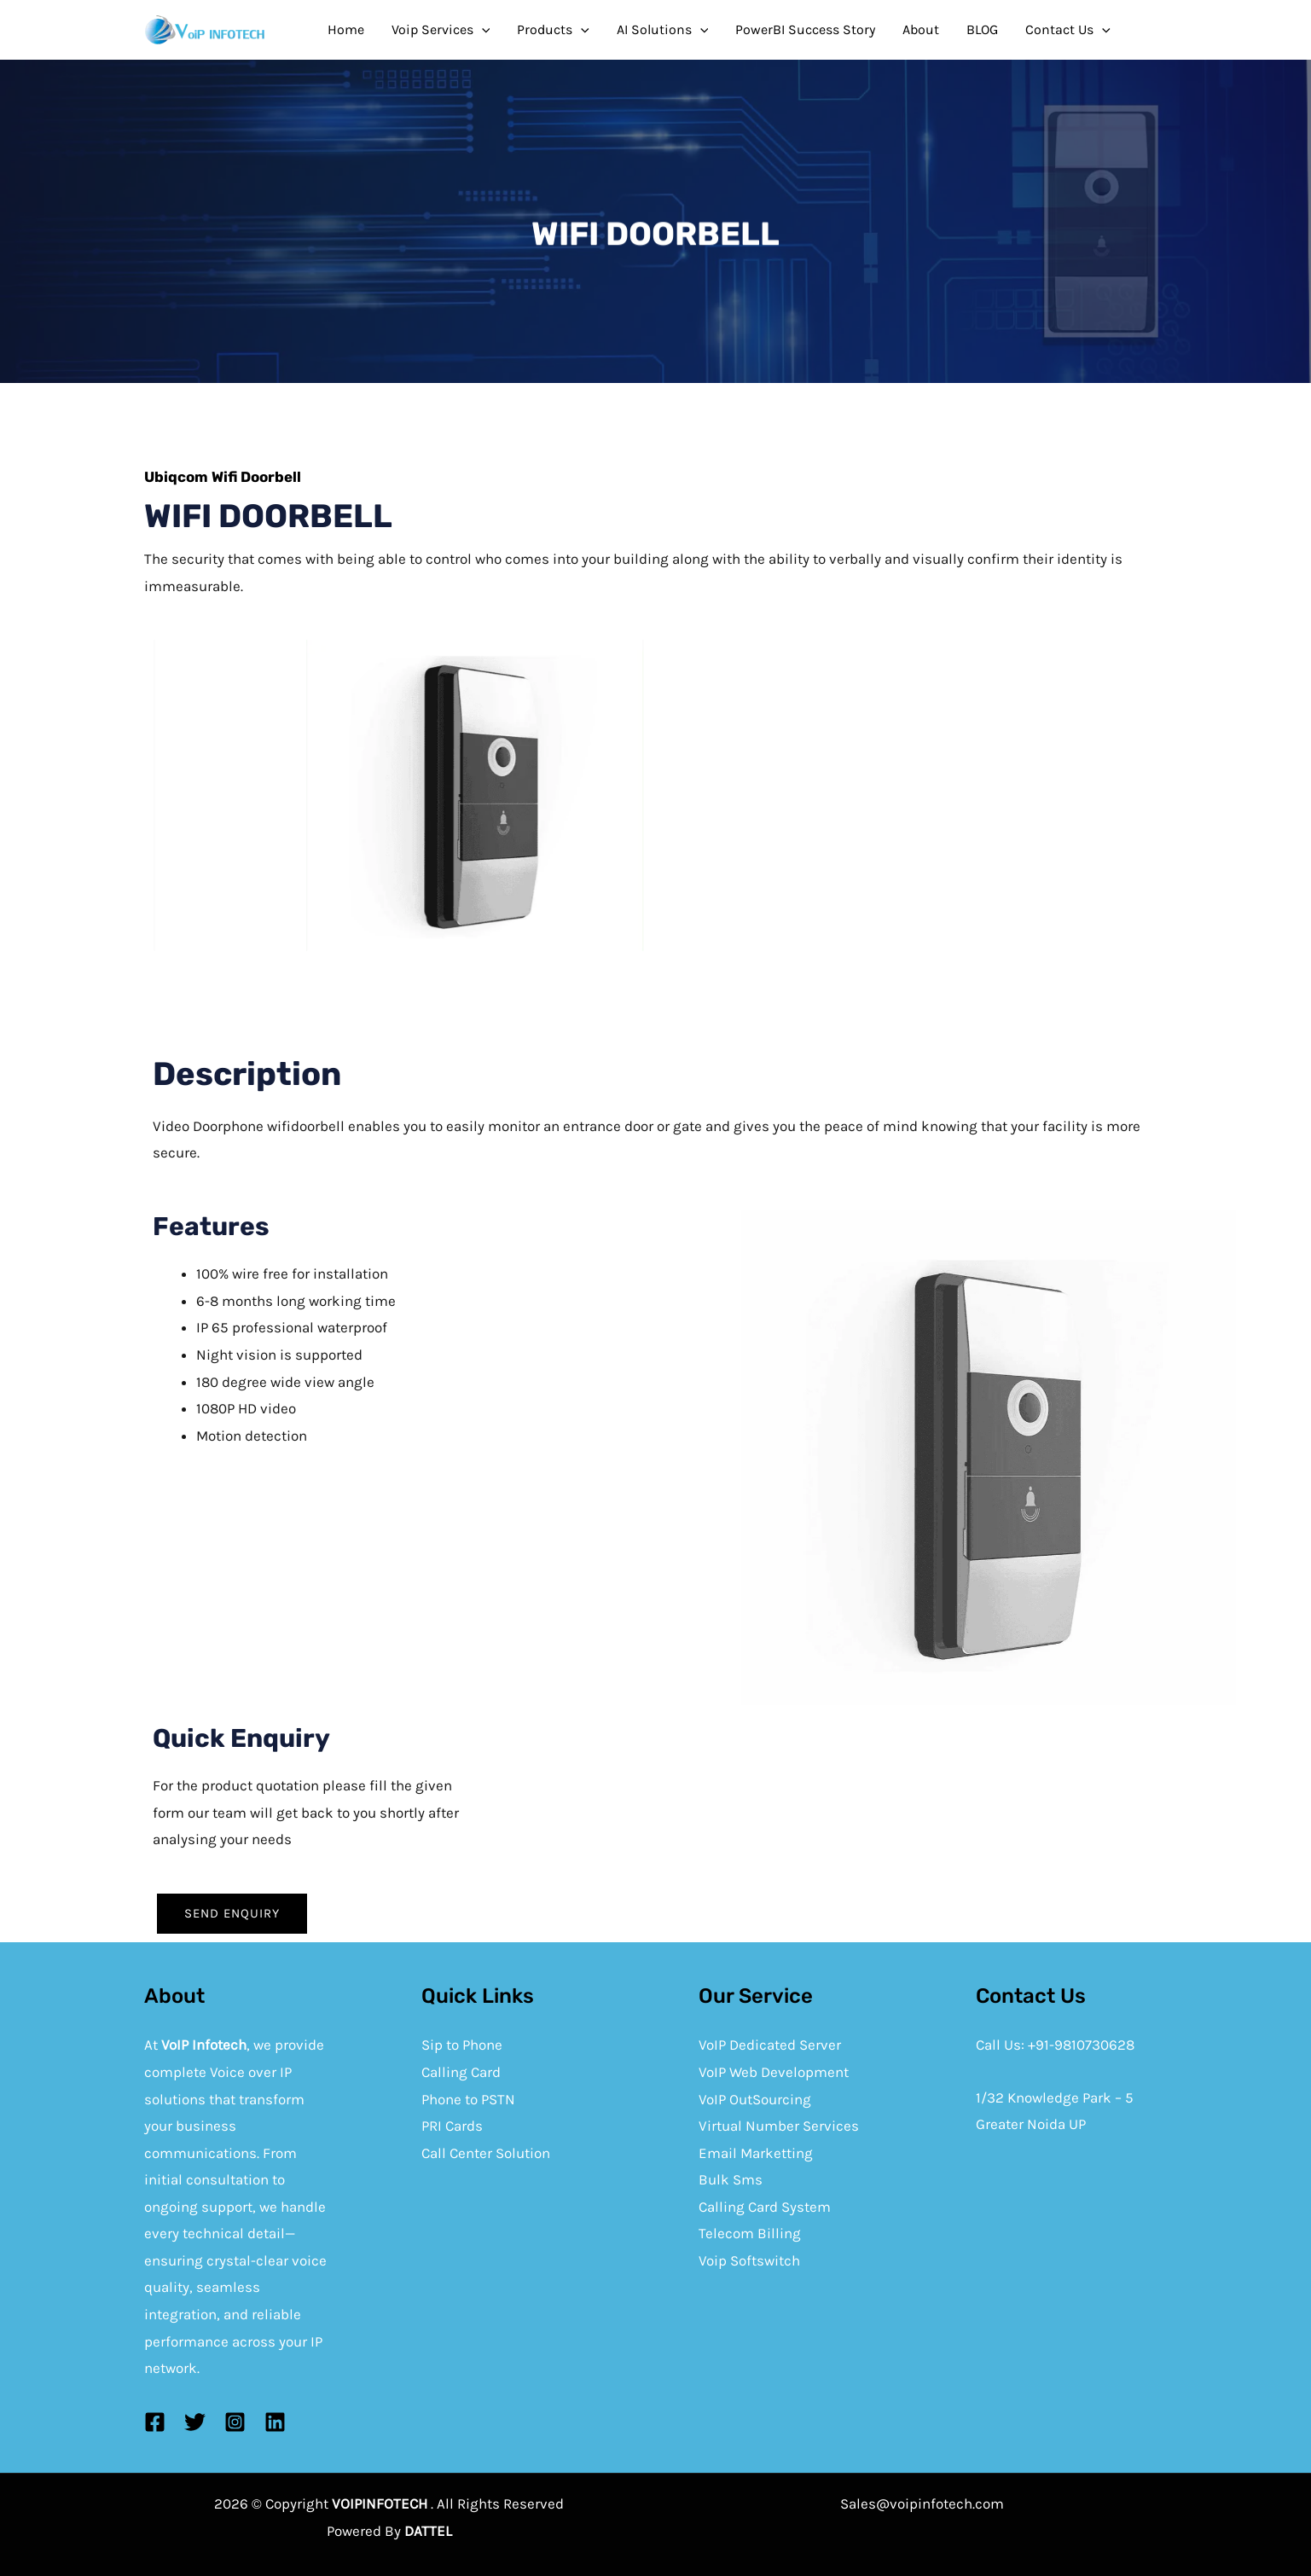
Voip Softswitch (749, 2260)
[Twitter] (195, 2422)
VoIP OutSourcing (755, 2099)
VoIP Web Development (774, 2071)
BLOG (982, 29)
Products (553, 30)
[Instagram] (235, 2422)
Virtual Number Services (779, 2125)
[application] (481, 30)
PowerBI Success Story (805, 29)
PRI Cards (452, 2125)
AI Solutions (663, 30)
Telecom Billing (750, 2233)
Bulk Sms (731, 2179)
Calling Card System (765, 2206)
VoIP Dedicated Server (770, 2044)
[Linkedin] (275, 2422)
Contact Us (1068, 30)
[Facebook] (154, 2422)
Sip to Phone (461, 2044)
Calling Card (461, 2071)
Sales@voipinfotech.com (922, 2503)
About (920, 29)
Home (346, 29)
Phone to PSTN (468, 2099)
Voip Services (441, 30)
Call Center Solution (485, 2152)
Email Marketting (756, 2152)
